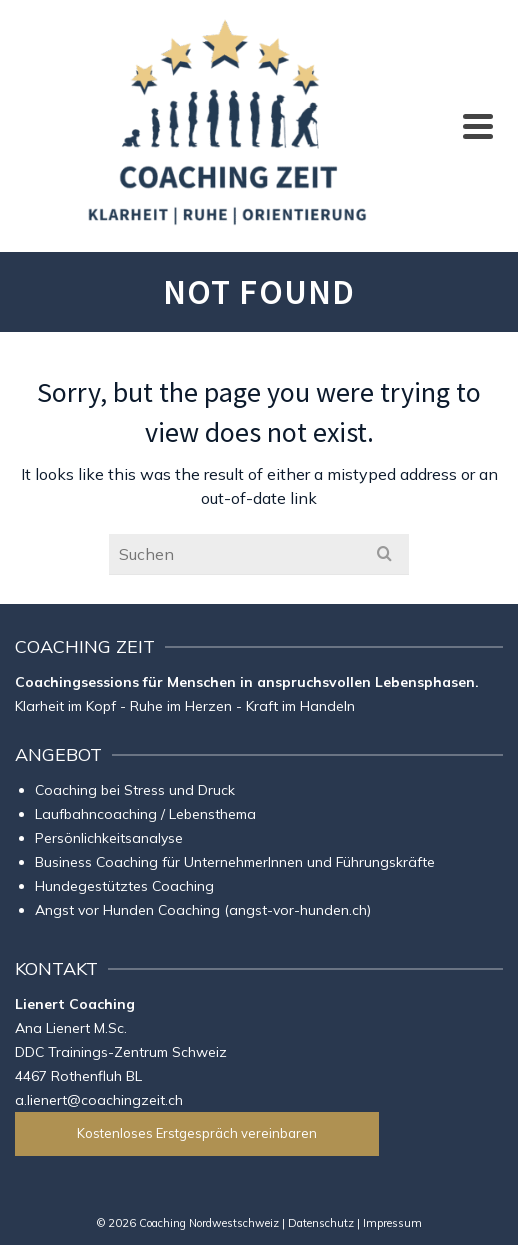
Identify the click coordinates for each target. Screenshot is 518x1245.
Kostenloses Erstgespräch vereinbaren (197, 1133)
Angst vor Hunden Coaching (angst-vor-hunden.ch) (203, 910)
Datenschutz (321, 1223)
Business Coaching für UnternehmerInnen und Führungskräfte (235, 862)
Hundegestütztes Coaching (124, 886)
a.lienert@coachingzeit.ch (99, 1100)
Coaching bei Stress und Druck (135, 790)
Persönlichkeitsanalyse (109, 838)
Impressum (392, 1223)
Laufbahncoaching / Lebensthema (145, 814)
